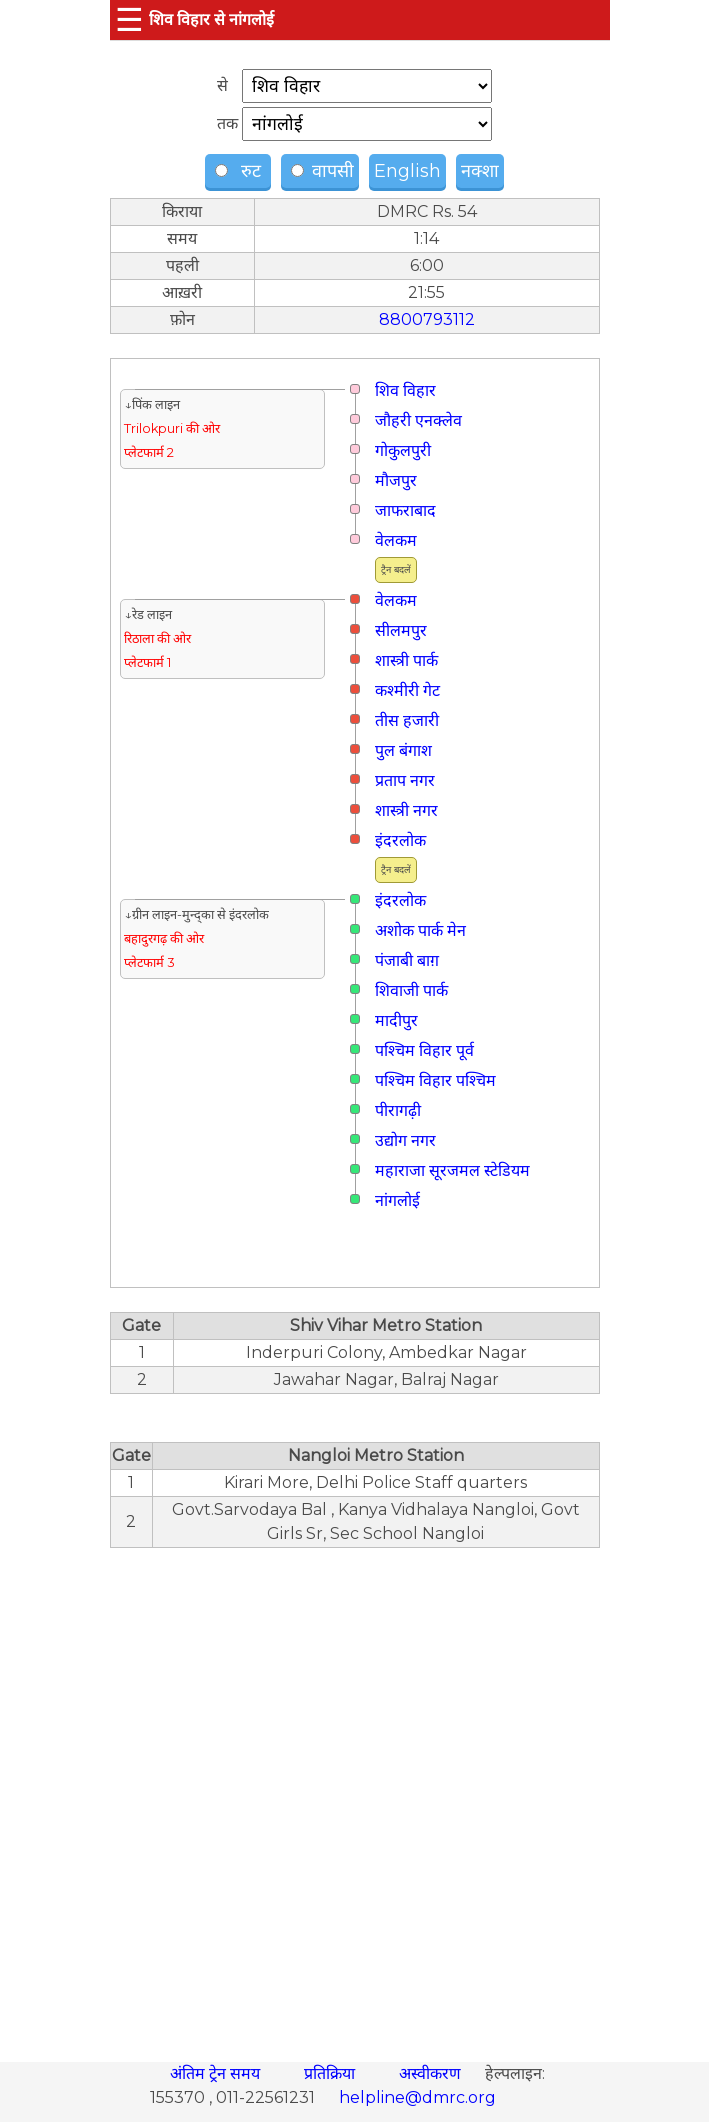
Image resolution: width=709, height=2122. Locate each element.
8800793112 (427, 319)
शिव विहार (405, 390)
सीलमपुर (401, 630)
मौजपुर (396, 480)
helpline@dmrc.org (417, 2097)
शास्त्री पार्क (406, 660)
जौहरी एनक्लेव (418, 420)
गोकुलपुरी (403, 450)
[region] (355, 1794)
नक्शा (480, 171)
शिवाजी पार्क (411, 990)
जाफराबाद (405, 510)
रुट (240, 171)
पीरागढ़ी (398, 1110)
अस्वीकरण (432, 2073)
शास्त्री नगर (406, 810)
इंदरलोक (400, 840)
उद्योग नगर (405, 1140)
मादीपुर (396, 1020)
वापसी (322, 171)
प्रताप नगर (405, 780)
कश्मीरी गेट (407, 690)
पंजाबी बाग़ (407, 960)
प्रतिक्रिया (331, 2073)
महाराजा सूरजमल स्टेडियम (452, 1170)
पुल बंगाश (403, 750)
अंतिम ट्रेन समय (217, 2073)
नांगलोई (397, 1200)
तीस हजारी (407, 720)
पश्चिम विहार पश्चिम (435, 1080)
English (407, 171)
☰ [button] (129, 19)
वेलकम (396, 540)
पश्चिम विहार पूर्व (424, 1050)
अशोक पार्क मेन (420, 930)
